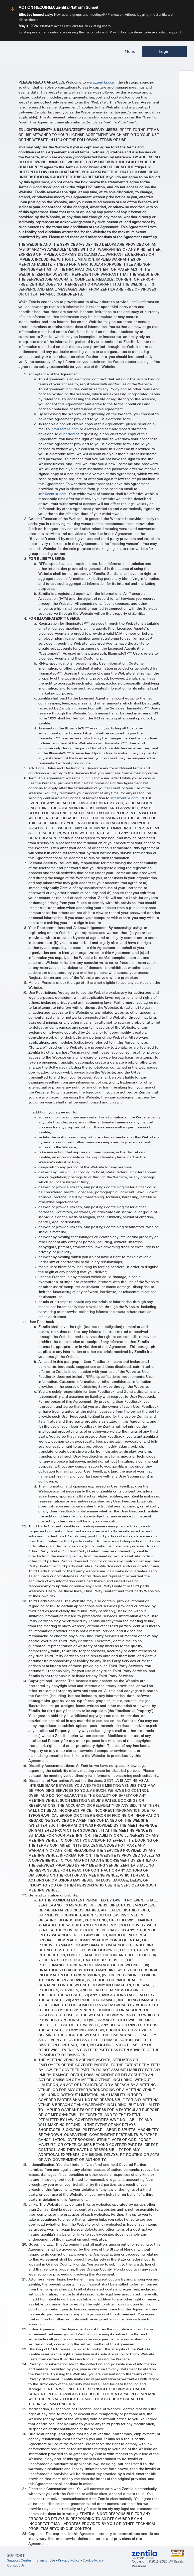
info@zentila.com (65, 429)
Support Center (19, 2560)
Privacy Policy (69, 2560)
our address (69, 434)
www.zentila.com (101, 82)
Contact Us (16, 2565)
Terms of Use (45, 2560)
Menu (130, 51)
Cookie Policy (93, 2560)
